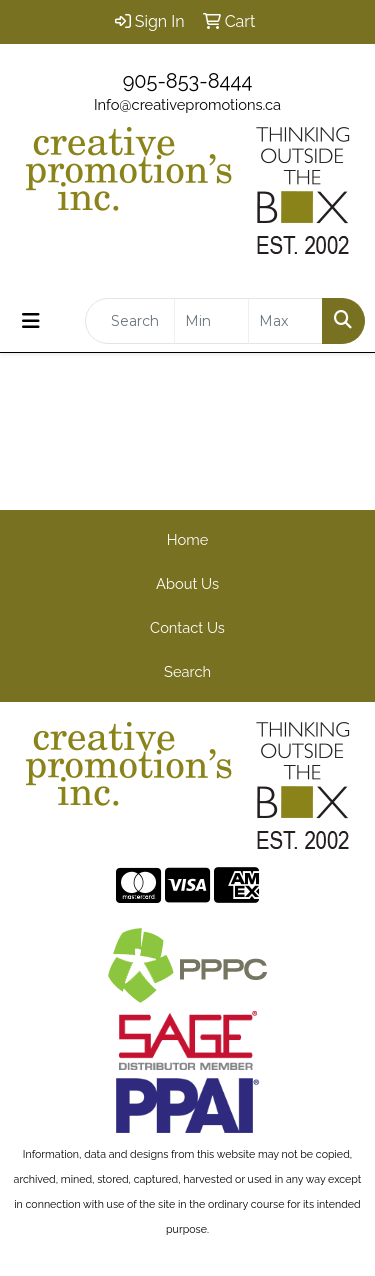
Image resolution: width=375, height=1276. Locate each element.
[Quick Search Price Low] (211, 321)
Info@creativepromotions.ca (187, 104)
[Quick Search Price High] (285, 321)
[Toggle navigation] (31, 321)
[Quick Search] (130, 321)
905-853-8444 (188, 81)
